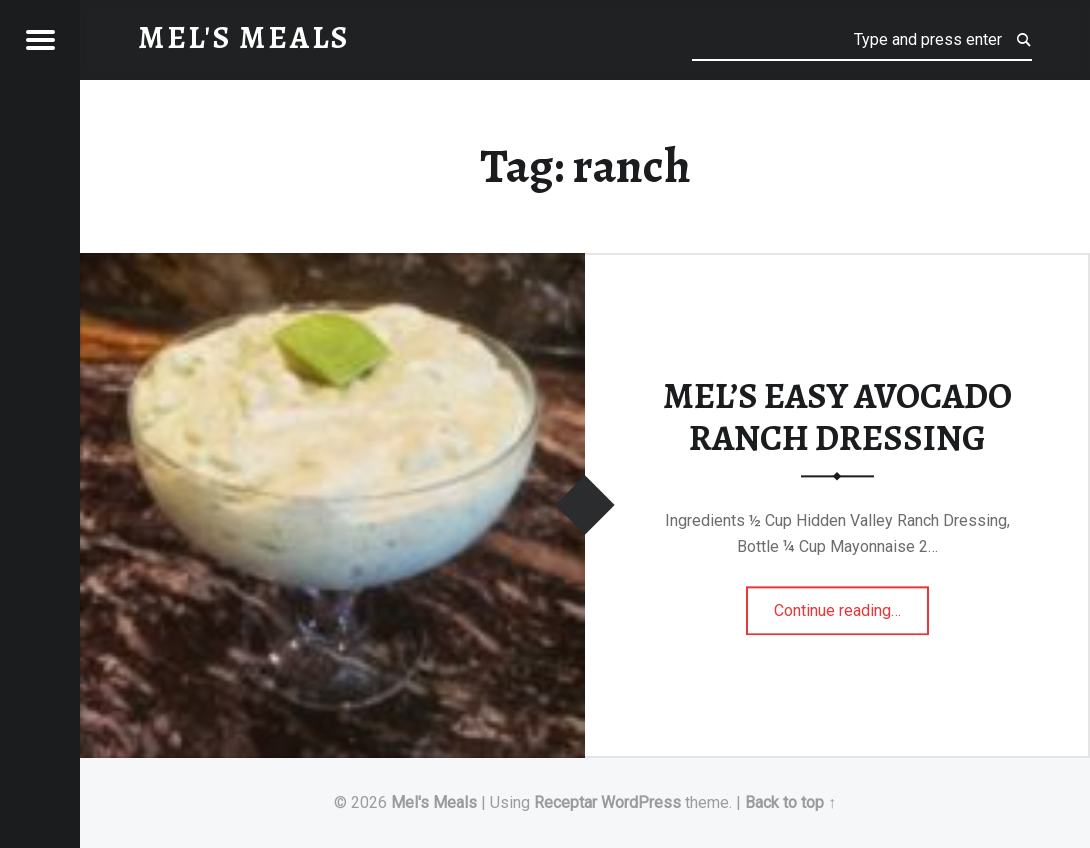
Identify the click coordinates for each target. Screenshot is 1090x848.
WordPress (641, 802)
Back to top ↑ (790, 802)
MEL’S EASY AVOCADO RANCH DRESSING (837, 417)
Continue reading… (851, 604)
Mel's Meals (434, 802)
